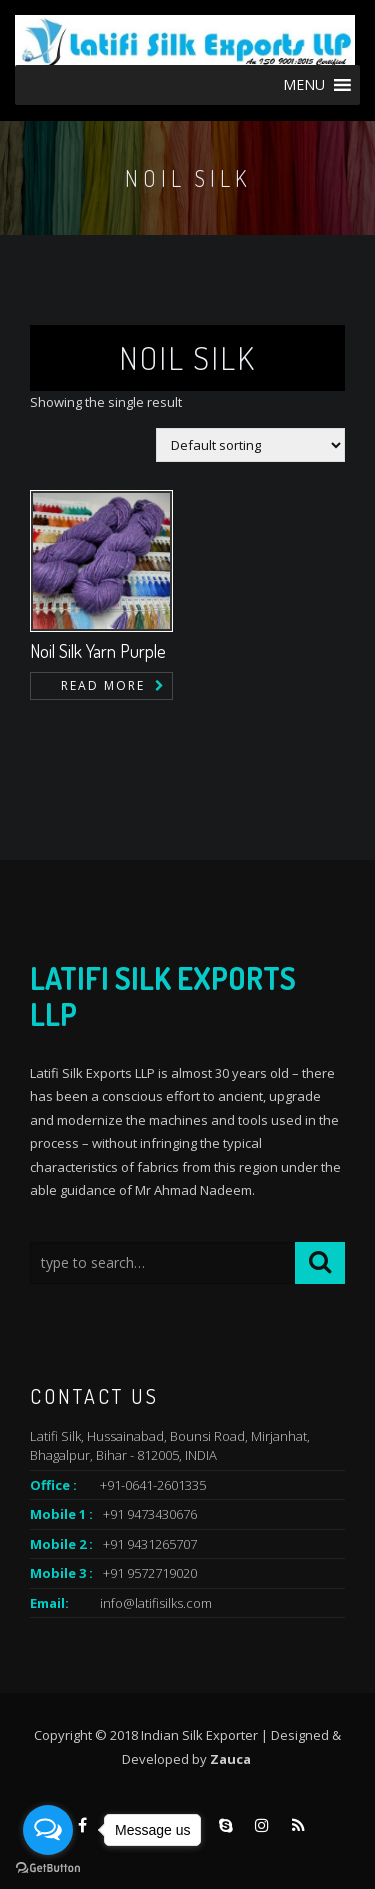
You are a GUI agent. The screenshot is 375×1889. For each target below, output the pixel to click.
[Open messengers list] (48, 1830)
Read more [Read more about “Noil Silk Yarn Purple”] (103, 685)
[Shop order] (250, 445)
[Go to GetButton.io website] (48, 1868)
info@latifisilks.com (156, 1603)
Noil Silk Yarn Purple (98, 651)
